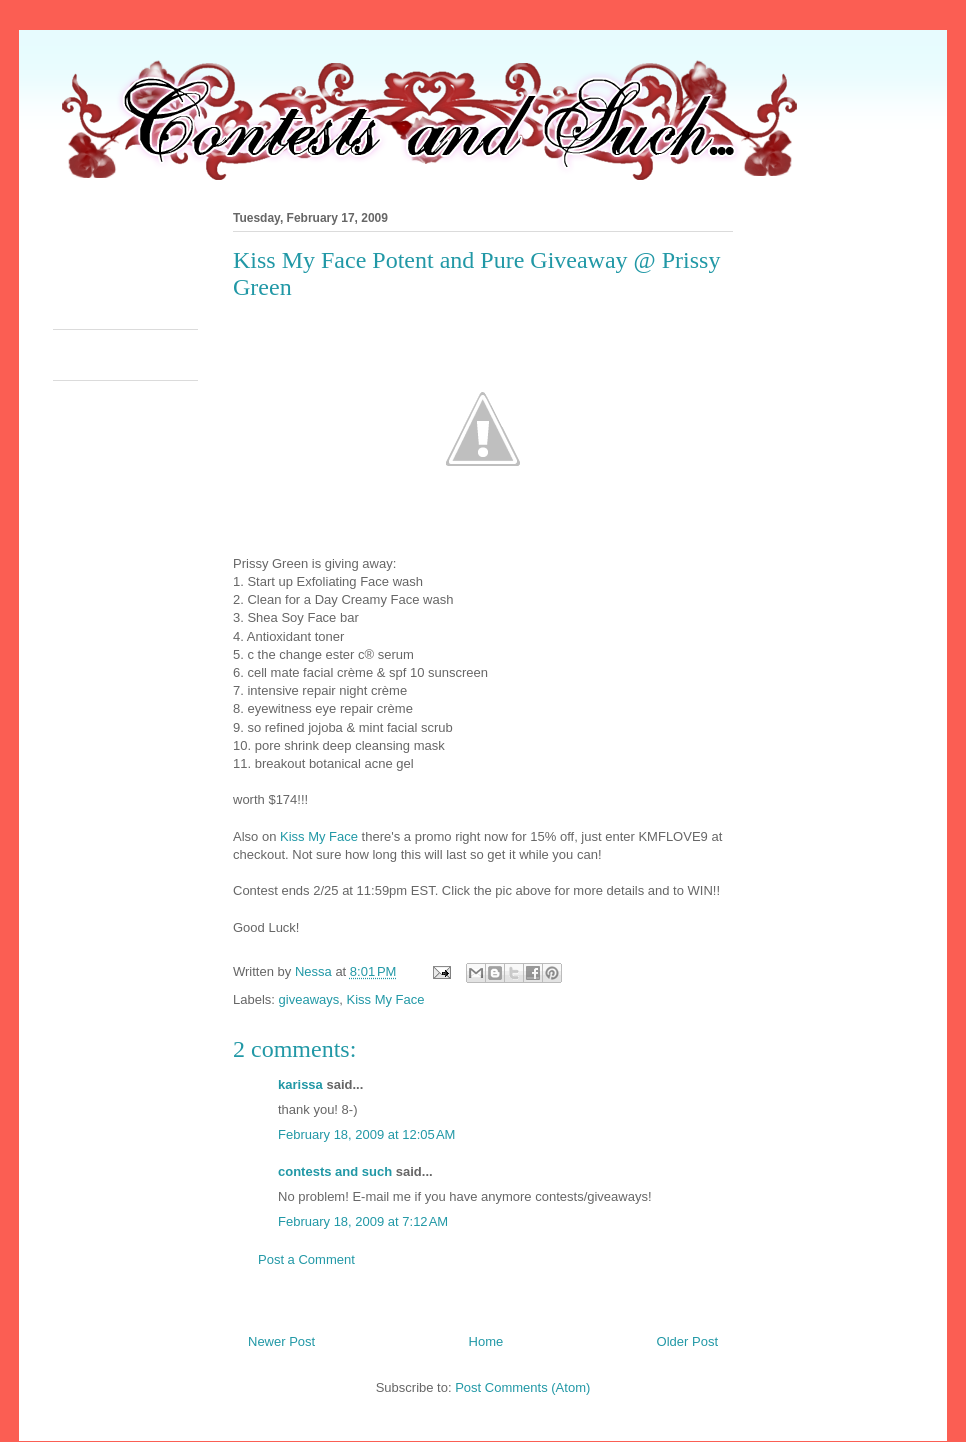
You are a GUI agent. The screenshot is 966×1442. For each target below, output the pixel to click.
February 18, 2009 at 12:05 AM (366, 1134)
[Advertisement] (417, 264)
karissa (300, 1084)
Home (486, 1341)
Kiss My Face (319, 836)
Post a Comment (306, 1259)
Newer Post (281, 1341)
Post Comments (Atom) (522, 1387)
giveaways (309, 999)
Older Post (687, 1341)
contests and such (335, 1171)
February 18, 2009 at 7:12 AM (363, 1221)
